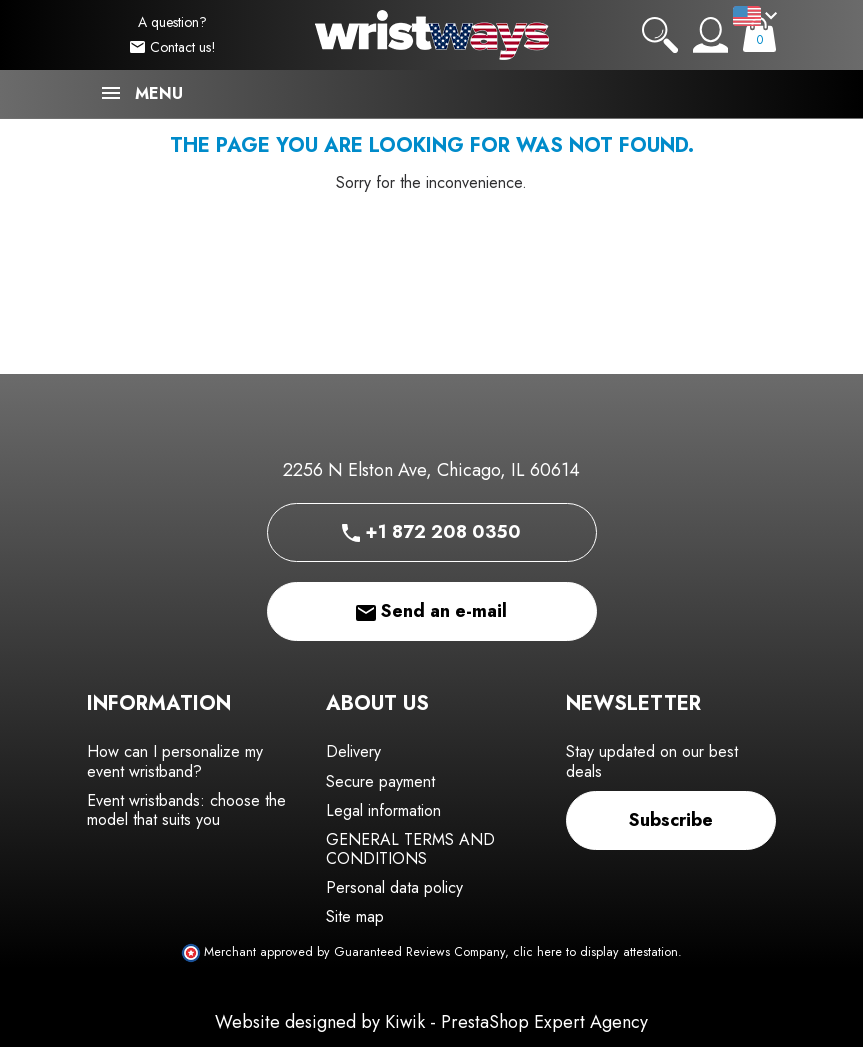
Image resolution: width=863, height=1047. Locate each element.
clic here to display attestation (595, 952)
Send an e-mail (431, 611)
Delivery (353, 751)
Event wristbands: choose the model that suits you (186, 810)
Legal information (383, 810)
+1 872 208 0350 (431, 532)
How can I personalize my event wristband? (175, 761)
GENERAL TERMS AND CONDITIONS (410, 849)
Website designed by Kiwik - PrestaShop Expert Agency (431, 1022)
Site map (355, 916)
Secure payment (380, 781)
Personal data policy (394, 887)
